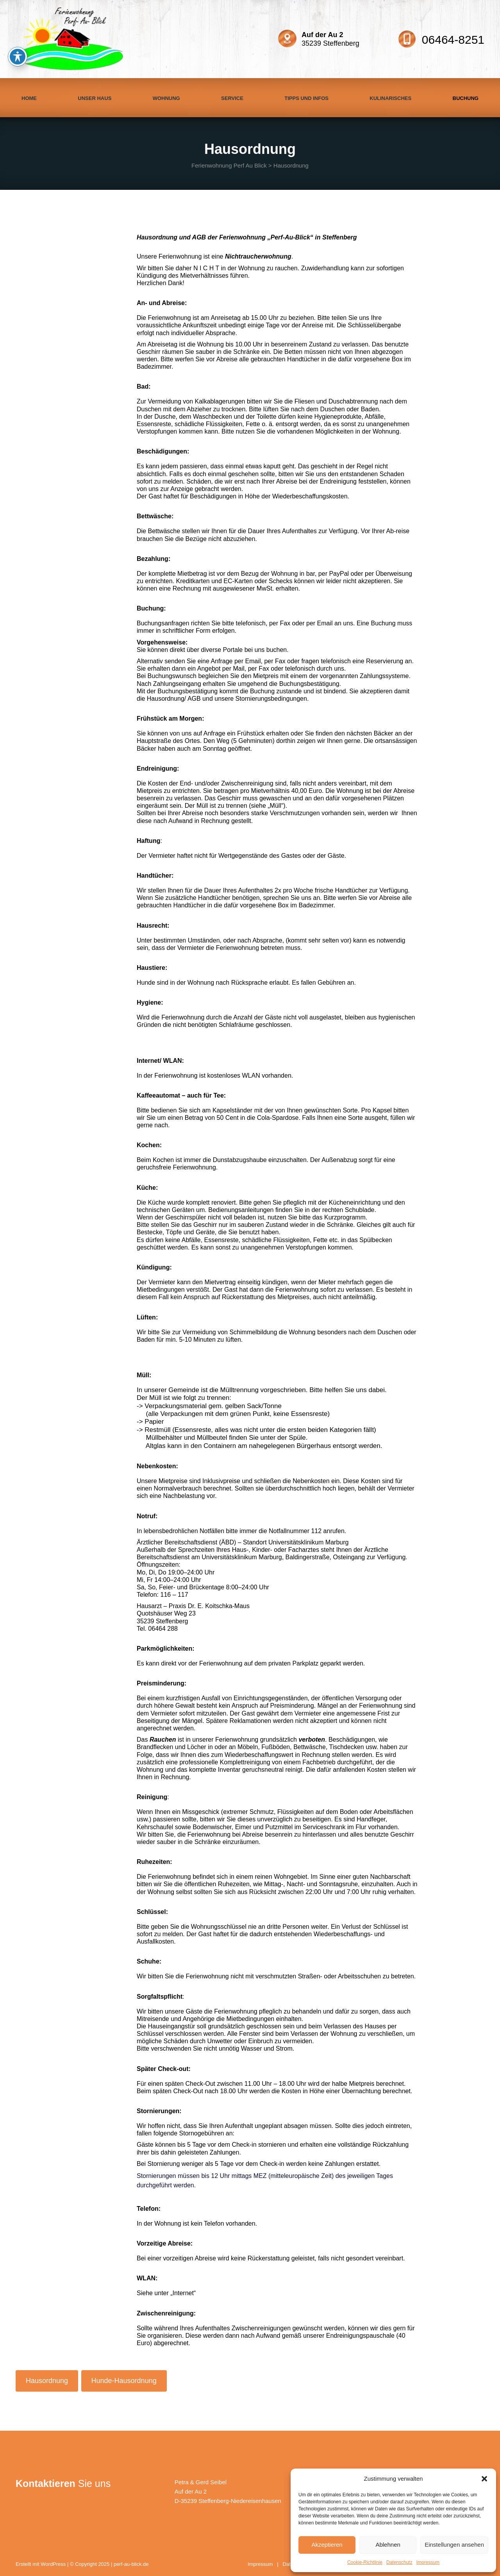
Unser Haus (94, 98)
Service (232, 98)
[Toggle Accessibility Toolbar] (17, 56)
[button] (484, 2479)
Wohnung (166, 98)
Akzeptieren (326, 2544)
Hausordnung (47, 2381)
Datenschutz (399, 2562)
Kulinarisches (390, 98)
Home (29, 98)
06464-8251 (453, 39)
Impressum (427, 2562)
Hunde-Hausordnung (124, 2381)
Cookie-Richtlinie (364, 2562)
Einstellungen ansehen (454, 2544)
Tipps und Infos (306, 98)
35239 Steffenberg (330, 39)
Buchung (466, 98)
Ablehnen (387, 2544)
